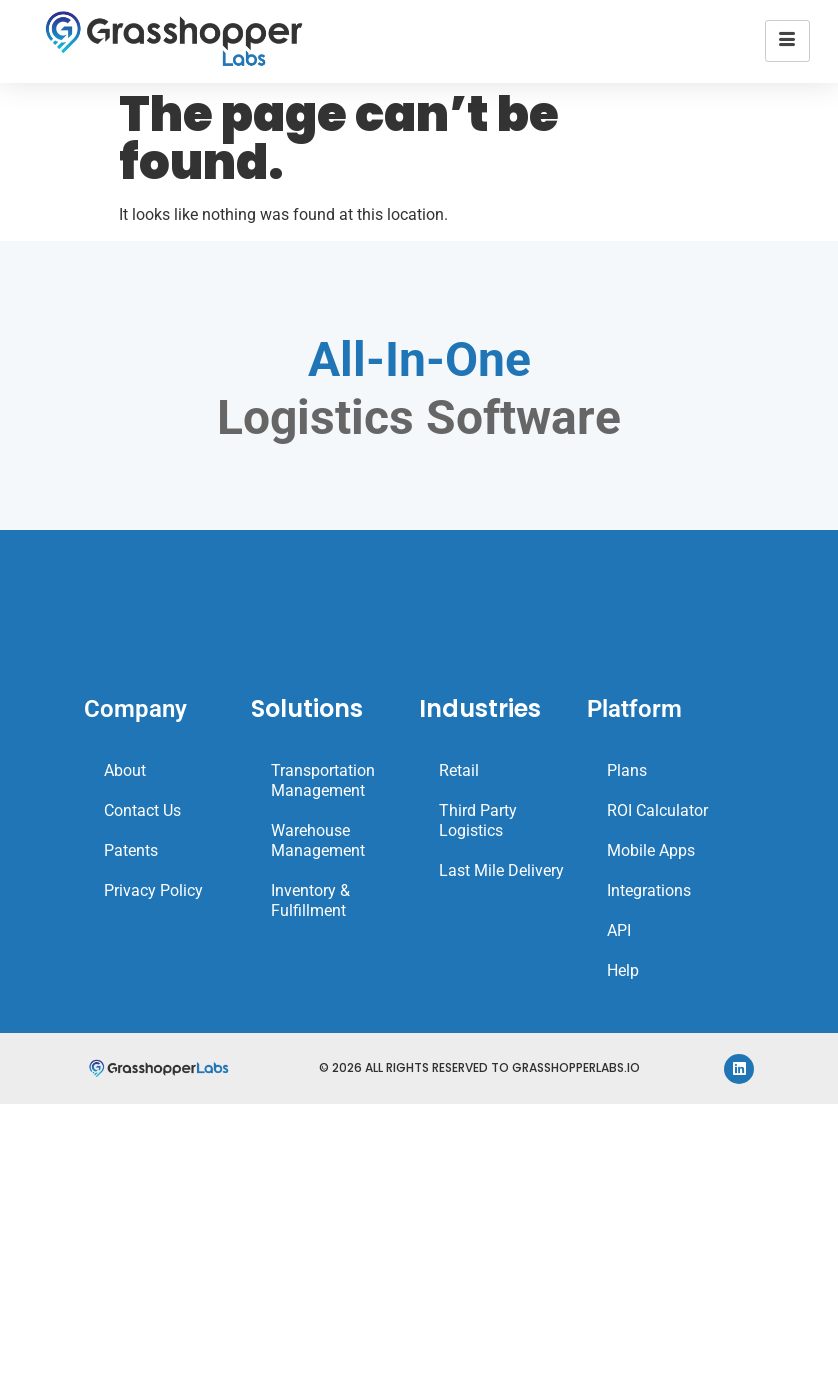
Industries (480, 708)
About (125, 770)
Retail (459, 770)
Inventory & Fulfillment (310, 900)
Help (623, 970)
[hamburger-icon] (787, 41)
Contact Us (142, 810)
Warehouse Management (318, 840)
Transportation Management (323, 780)
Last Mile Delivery (501, 870)
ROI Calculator (657, 810)
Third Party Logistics (478, 820)
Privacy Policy (153, 890)
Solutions (307, 708)
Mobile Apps (651, 850)
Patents (131, 850)
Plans (627, 770)
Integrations (649, 890)
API (619, 930)
